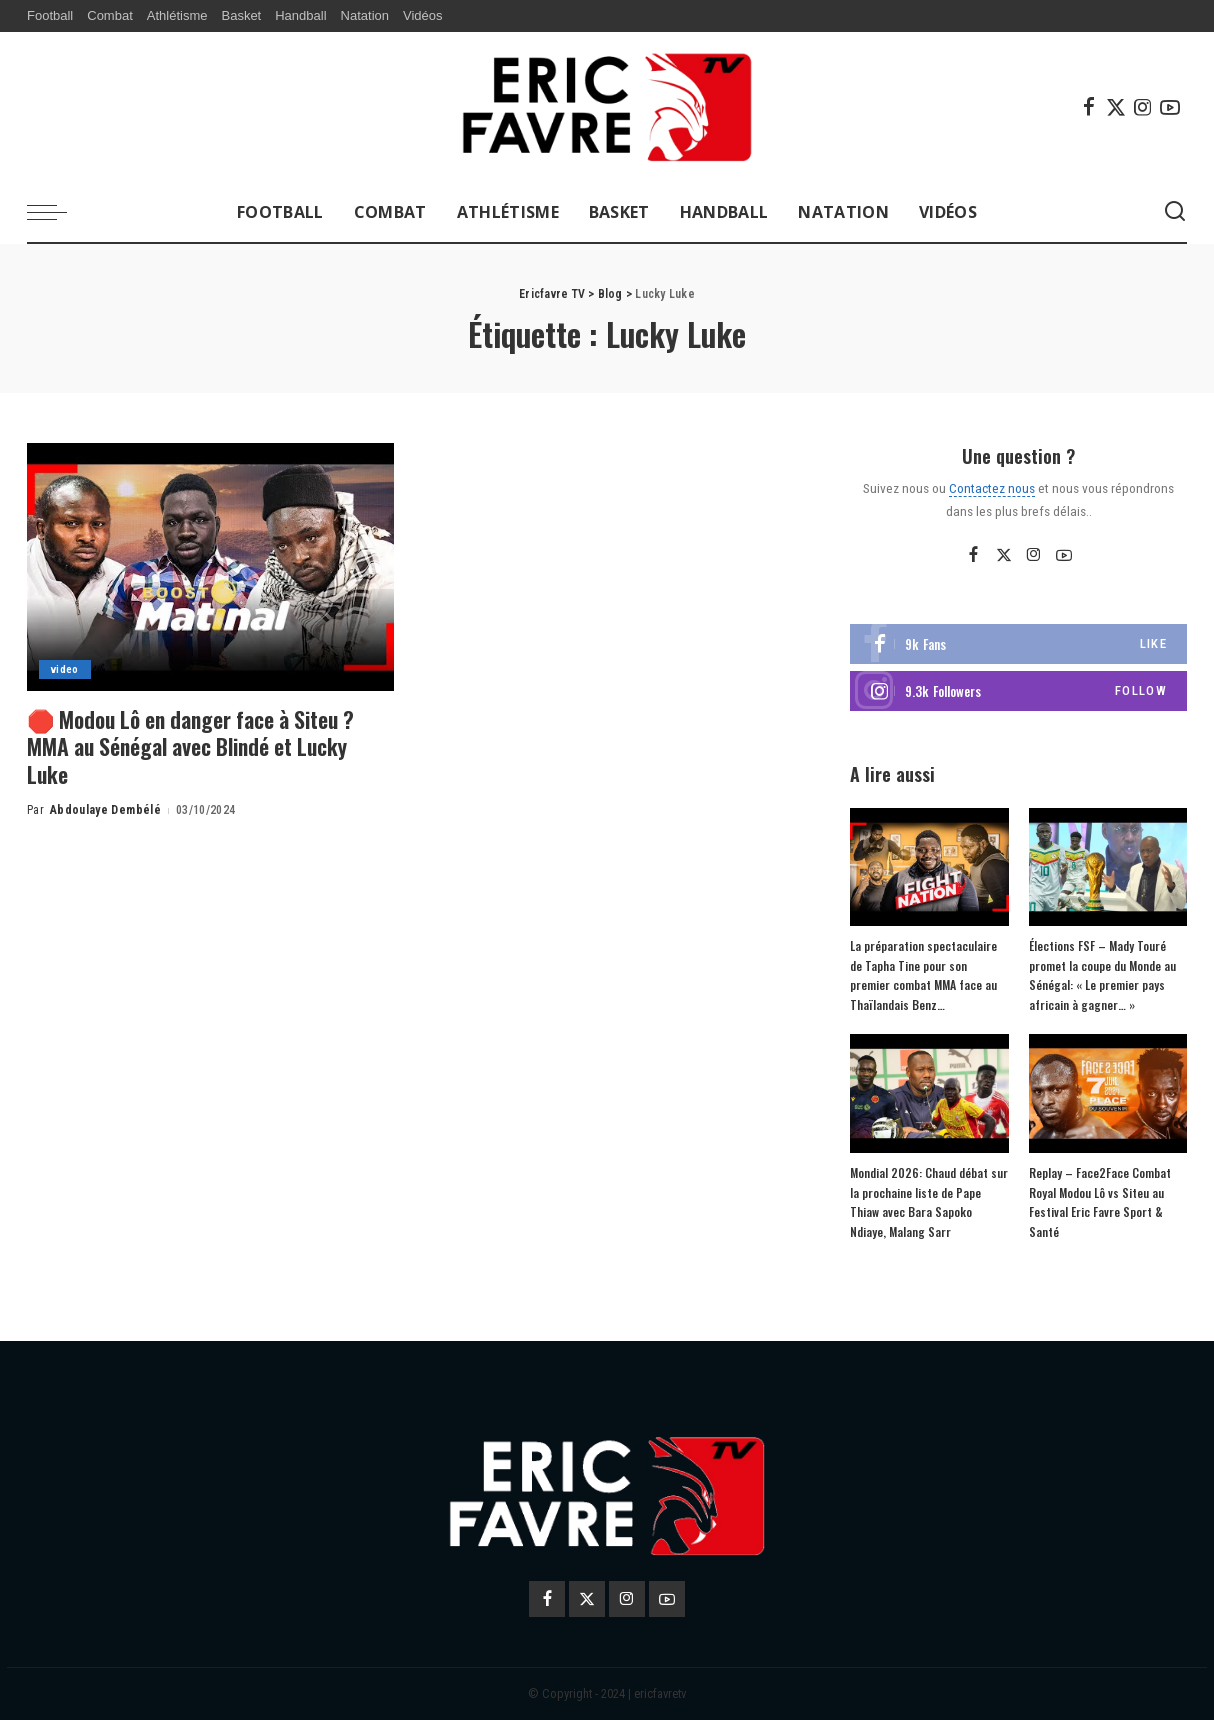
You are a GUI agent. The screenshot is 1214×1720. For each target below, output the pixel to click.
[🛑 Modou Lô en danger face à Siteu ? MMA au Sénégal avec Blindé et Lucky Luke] (210, 567)
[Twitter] (1116, 107)
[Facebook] (1089, 107)
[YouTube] (1170, 107)
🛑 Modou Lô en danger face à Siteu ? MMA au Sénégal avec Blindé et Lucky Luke (195, 746)
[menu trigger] (57, 212)
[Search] (1175, 212)
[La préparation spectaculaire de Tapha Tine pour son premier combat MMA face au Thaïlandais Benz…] (929, 867)
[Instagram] (1143, 107)
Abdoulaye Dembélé (105, 810)
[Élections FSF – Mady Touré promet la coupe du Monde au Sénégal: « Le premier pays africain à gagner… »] (1108, 867)
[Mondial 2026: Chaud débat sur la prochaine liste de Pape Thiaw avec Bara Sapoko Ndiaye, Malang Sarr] (929, 1093)
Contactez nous (992, 488)
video (65, 669)
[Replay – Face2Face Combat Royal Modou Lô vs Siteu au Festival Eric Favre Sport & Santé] (1108, 1093)
